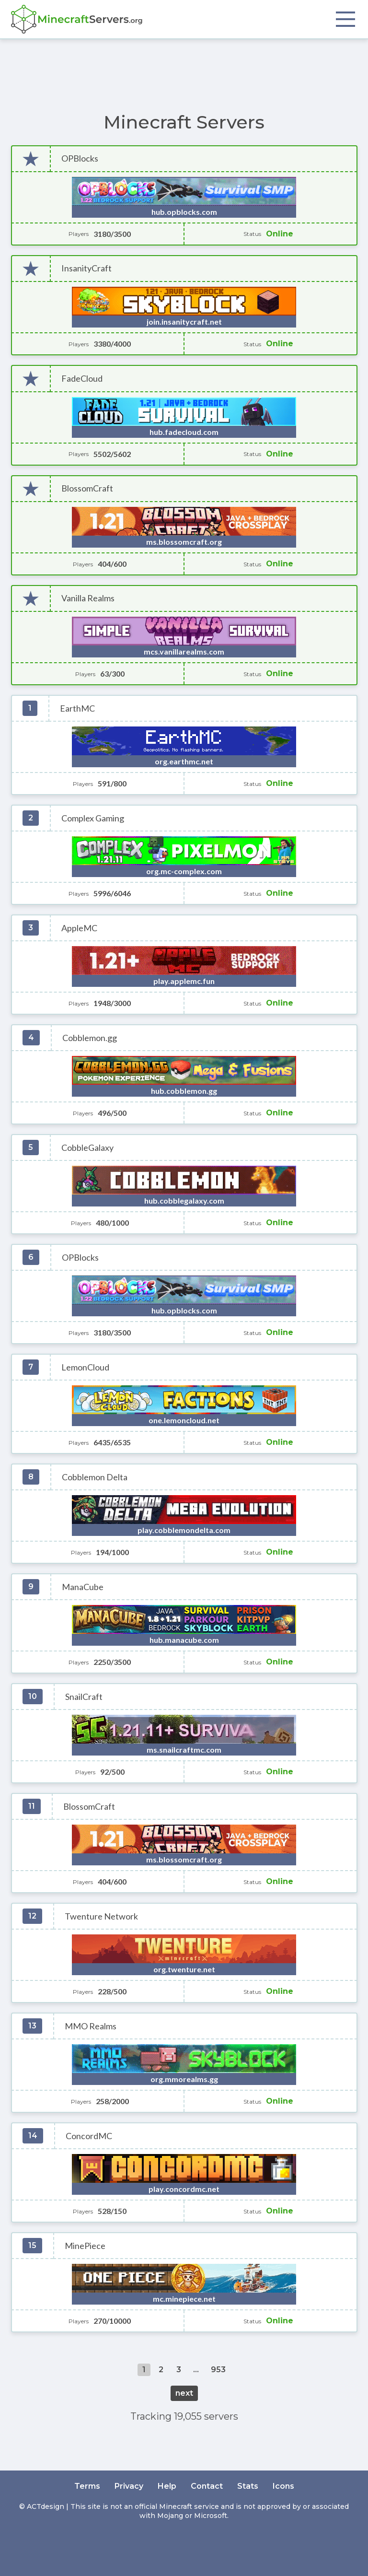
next (184, 2393)
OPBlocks (79, 158)
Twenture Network (101, 1916)
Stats (247, 2486)
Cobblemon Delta (94, 1477)
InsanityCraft (86, 268)
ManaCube (83, 1587)
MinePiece (85, 2246)
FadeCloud (82, 379)
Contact (207, 2486)
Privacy (129, 2486)
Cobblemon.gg (89, 1038)
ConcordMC (89, 2136)
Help (167, 2486)
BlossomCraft (87, 488)
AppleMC (79, 928)
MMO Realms (90, 2026)
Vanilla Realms (88, 598)
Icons (283, 2486)
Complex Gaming (92, 818)
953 (218, 2369)
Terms (87, 2486)
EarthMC (77, 708)
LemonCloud (85, 1367)
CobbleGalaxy (87, 1148)
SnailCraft (84, 1697)
